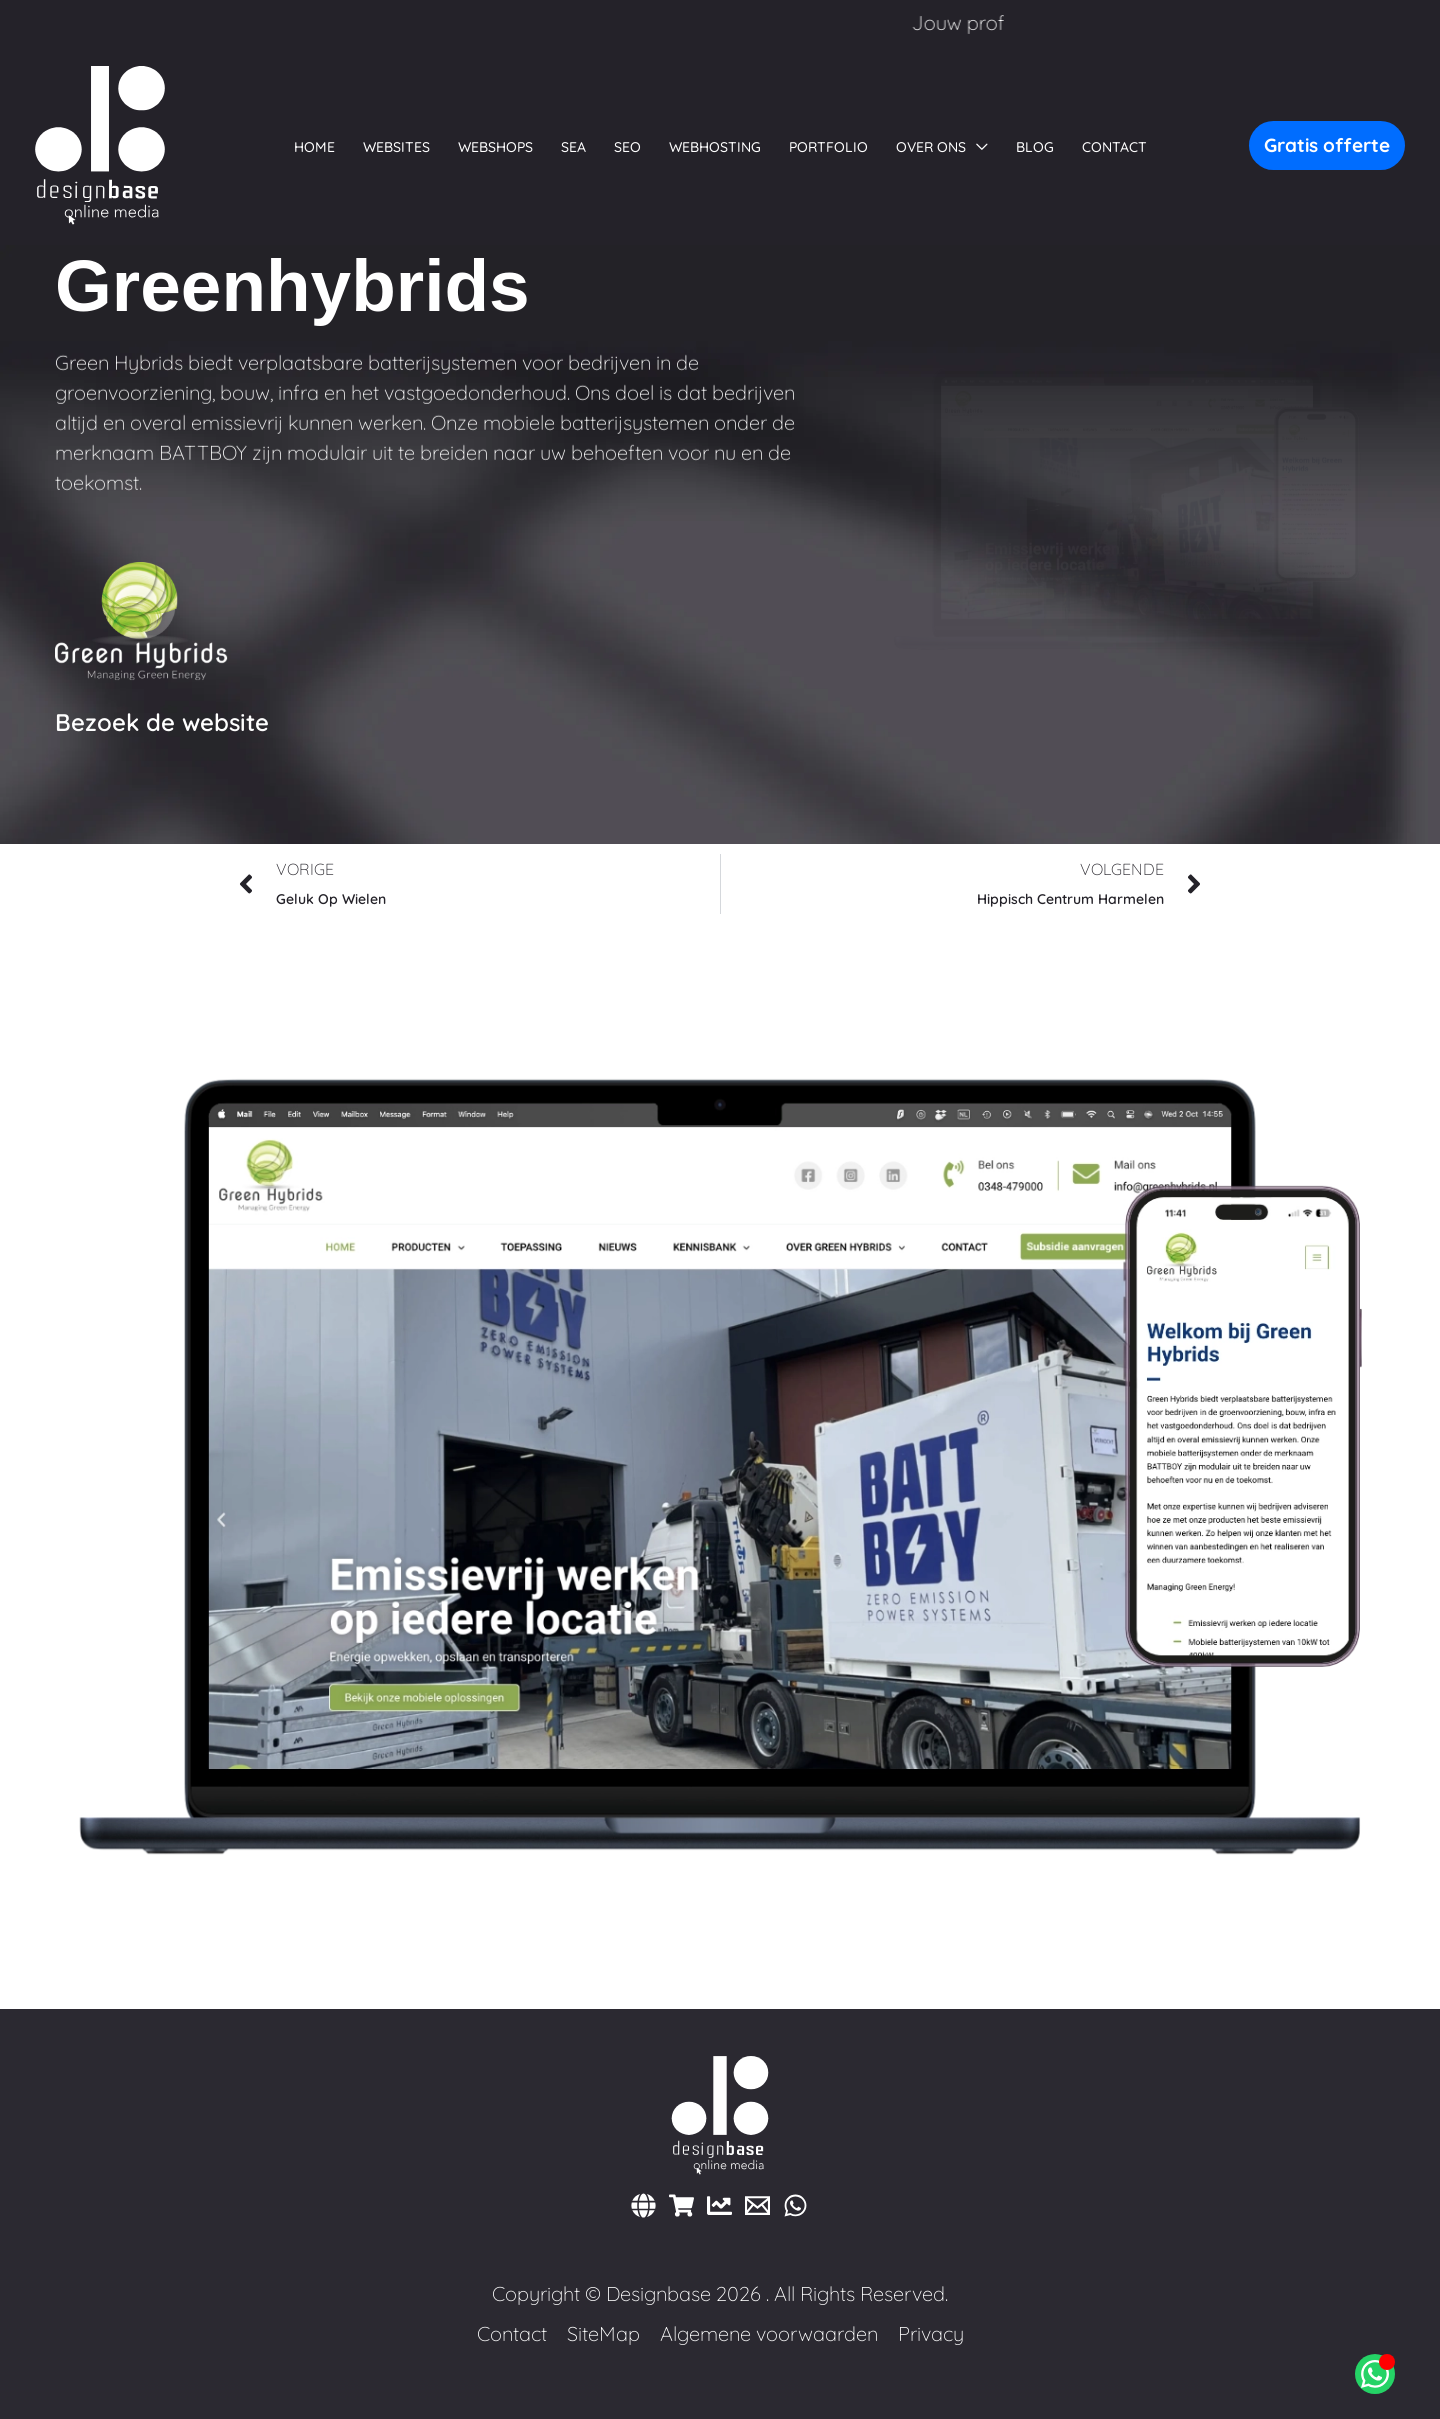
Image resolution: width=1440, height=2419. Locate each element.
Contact (512, 2333)
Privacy (931, 2333)
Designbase (658, 2293)
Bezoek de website (162, 722)
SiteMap (603, 2333)
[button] (942, 147)
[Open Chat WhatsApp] (1375, 2374)
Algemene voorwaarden (769, 2333)
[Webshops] (681, 2205)
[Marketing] (719, 2205)
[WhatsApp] (795, 2205)
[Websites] (643, 2205)
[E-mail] (757, 2205)
